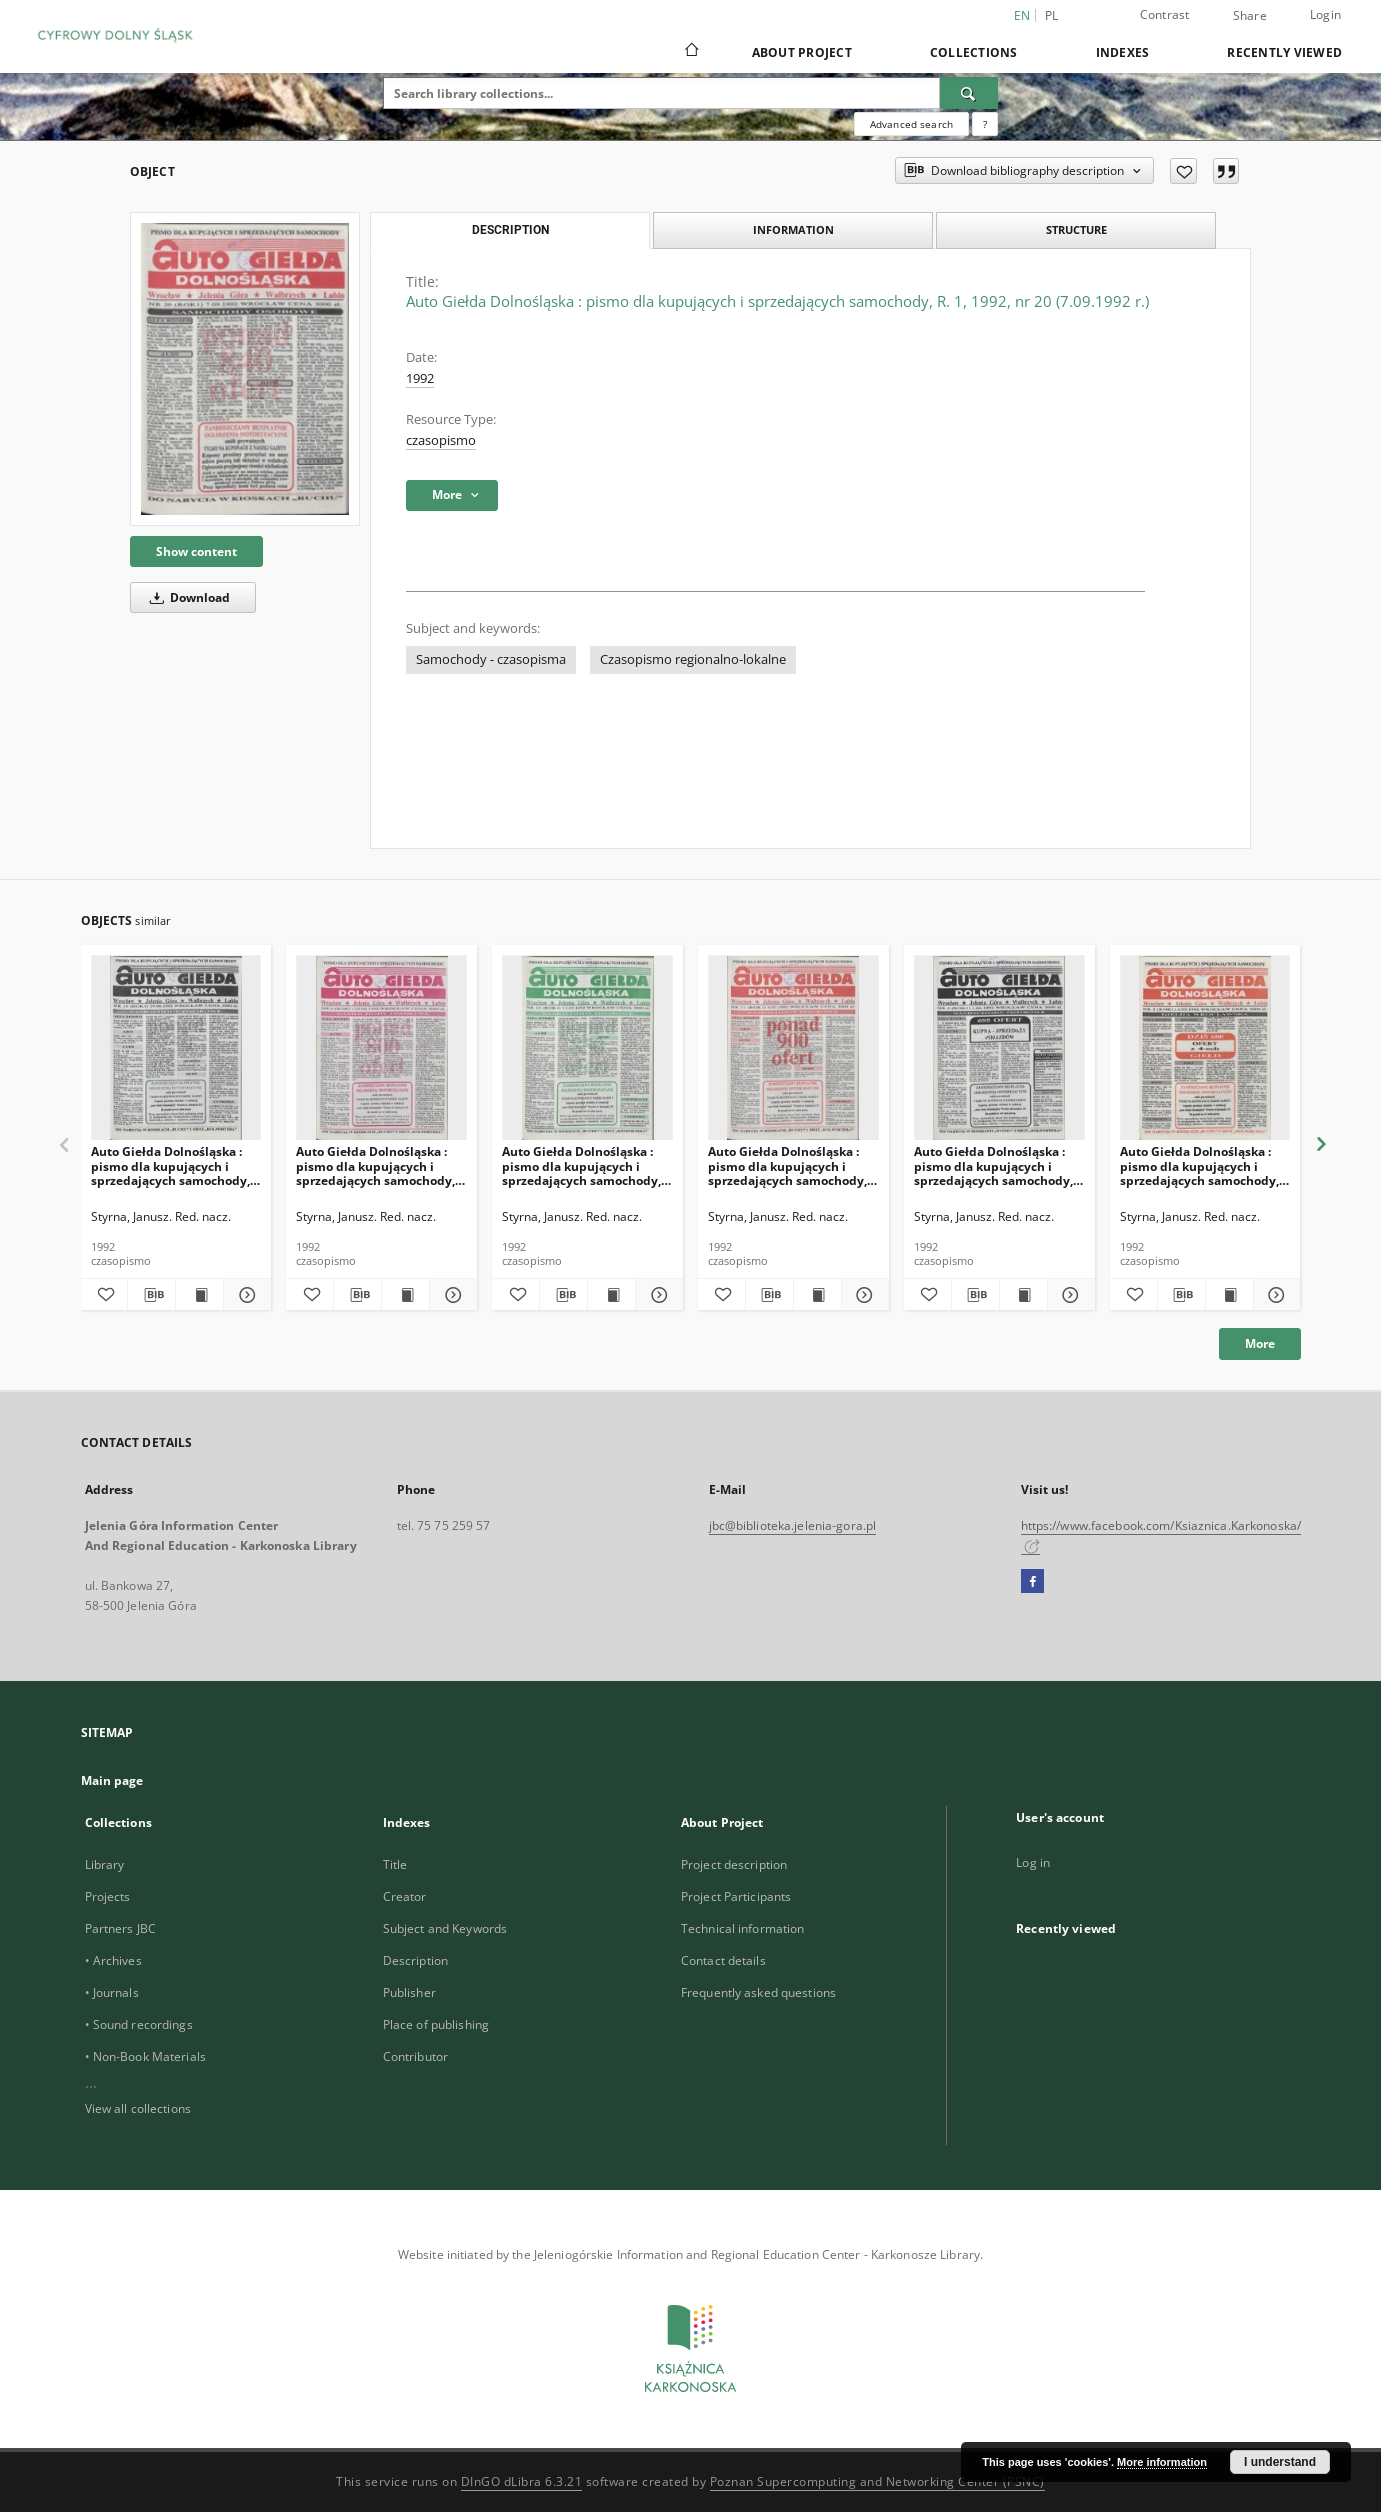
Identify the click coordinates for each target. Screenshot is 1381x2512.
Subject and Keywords (445, 1928)
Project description (734, 1864)
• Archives (113, 1960)
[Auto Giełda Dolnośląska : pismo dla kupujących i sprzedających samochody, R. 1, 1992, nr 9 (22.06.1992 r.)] (381, 1048)
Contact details (723, 1960)
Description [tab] (510, 230)
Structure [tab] (1076, 229)
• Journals (112, 1992)
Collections (974, 52)
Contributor (415, 2056)
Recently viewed (1284, 52)
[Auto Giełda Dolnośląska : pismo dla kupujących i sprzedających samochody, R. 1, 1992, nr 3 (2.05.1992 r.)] (1205, 1048)
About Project (802, 52)
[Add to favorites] (1183, 171)
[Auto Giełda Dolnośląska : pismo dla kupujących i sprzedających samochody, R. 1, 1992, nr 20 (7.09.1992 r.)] (245, 368)
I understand (1280, 2462)
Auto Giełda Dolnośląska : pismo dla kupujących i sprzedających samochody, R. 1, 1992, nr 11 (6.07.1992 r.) (792, 1165)
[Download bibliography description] (151, 1295)
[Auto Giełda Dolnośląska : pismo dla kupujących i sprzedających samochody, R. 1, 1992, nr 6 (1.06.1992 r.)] (999, 1048)
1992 (420, 378)
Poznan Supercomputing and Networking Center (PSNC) (877, 2481)
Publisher (409, 1992)
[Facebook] (1032, 1582)
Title (395, 1864)
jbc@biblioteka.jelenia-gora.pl (793, 1525)
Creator (405, 1896)
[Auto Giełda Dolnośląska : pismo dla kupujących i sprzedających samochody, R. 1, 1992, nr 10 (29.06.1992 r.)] (176, 1048)
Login (1325, 14)
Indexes (1123, 52)
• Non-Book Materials (145, 2056)
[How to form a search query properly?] (985, 124)
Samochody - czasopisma (491, 659)
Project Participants (736, 1896)
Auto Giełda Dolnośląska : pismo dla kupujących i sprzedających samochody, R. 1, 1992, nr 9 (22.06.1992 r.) (380, 1165)
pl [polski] (1052, 15)
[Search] (969, 93)
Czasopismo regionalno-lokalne (693, 659)
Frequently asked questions (758, 1992)
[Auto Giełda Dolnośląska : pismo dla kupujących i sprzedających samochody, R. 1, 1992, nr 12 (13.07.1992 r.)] (587, 1048)
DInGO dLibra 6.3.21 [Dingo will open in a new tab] (522, 2481)
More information (1162, 2462)
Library (105, 1864)
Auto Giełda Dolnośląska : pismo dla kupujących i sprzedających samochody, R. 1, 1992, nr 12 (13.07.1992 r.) (582, 1165)
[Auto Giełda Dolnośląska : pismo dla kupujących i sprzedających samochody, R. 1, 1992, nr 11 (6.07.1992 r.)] (793, 1048)
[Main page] (690, 52)
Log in (1033, 1862)
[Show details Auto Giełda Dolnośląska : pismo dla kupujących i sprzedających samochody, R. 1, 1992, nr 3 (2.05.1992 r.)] (1274, 1295)
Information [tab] (793, 229)
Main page (112, 1780)
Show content (196, 551)
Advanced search (911, 124)
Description (415, 1960)
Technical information (743, 1928)
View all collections (138, 2108)
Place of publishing (436, 2024)
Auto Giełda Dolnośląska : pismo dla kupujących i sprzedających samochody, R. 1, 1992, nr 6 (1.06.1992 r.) (994, 1165)
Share (1250, 16)
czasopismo (441, 440)
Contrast (1165, 14)
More (1260, 1343)
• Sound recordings (139, 2024)
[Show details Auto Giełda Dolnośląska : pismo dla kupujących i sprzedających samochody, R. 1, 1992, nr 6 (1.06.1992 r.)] (1068, 1295)
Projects (108, 1896)
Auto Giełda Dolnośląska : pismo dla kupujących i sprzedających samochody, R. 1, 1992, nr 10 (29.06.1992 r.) (171, 1165)
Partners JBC (120, 1928)
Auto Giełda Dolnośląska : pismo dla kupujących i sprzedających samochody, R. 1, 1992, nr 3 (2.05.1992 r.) (1200, 1165)
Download (186, 597)
